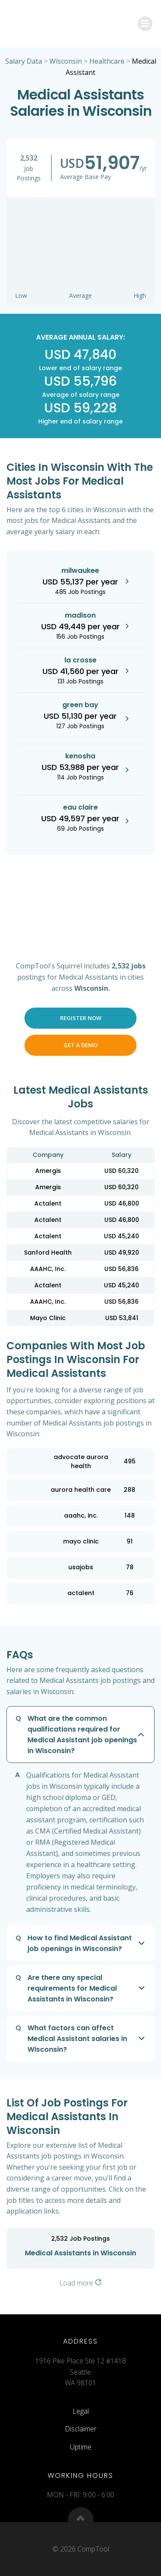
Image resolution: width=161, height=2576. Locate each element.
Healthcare (107, 61)
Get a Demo (80, 1045)
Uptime (80, 2447)
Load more (80, 2283)
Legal (81, 2411)
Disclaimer (81, 2429)
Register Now (80, 1018)
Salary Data (23, 61)
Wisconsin (65, 61)
